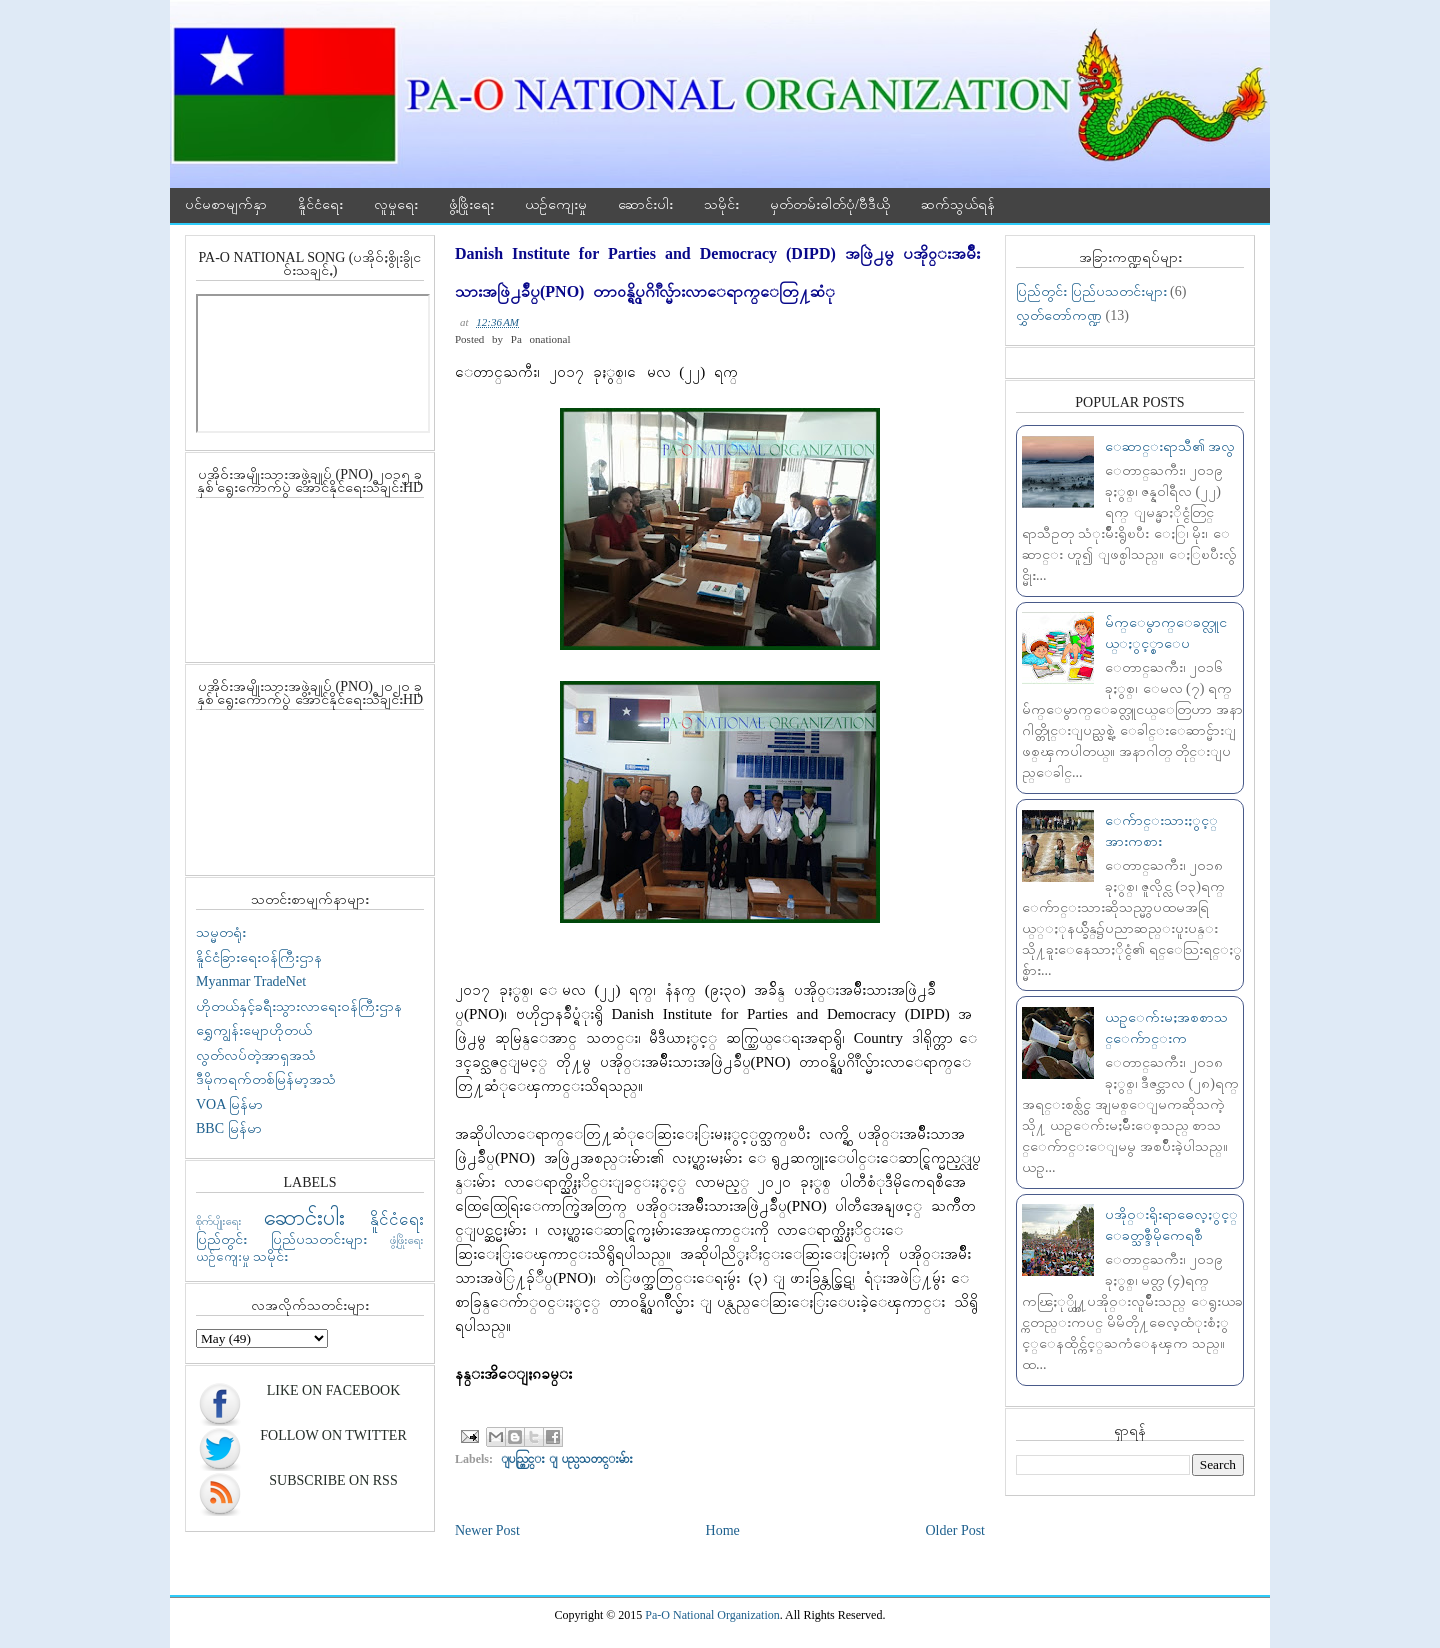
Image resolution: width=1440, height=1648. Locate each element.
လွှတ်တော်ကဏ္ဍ (1059, 315)
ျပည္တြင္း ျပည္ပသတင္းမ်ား (567, 1459)
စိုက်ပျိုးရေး (219, 1221)
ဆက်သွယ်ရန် (958, 204)
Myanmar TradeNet (251, 981)
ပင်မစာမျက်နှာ (226, 204)
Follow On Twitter (333, 1435)
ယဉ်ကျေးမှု (556, 204)
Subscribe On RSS (333, 1480)
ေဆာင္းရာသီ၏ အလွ (1170, 446)
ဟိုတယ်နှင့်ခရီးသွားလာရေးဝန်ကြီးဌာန (299, 1006)
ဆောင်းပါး (645, 204)
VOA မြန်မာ (229, 1104)
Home (723, 1530)
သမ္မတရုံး (221, 932)
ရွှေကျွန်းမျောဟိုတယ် (254, 1030)
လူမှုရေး (396, 204)
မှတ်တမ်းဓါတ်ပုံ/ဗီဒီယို (830, 204)
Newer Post (487, 1530)
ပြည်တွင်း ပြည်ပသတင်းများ (281, 1239)
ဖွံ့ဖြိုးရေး (471, 204)
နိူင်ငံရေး (320, 204)
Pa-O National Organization (712, 1615)
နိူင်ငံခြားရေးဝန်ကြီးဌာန (259, 957)
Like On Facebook (334, 1390)
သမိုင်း (721, 204)
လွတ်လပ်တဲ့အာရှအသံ (256, 1055)
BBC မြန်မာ (229, 1128)
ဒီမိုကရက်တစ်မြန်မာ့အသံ (266, 1079)
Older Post (956, 1530)
